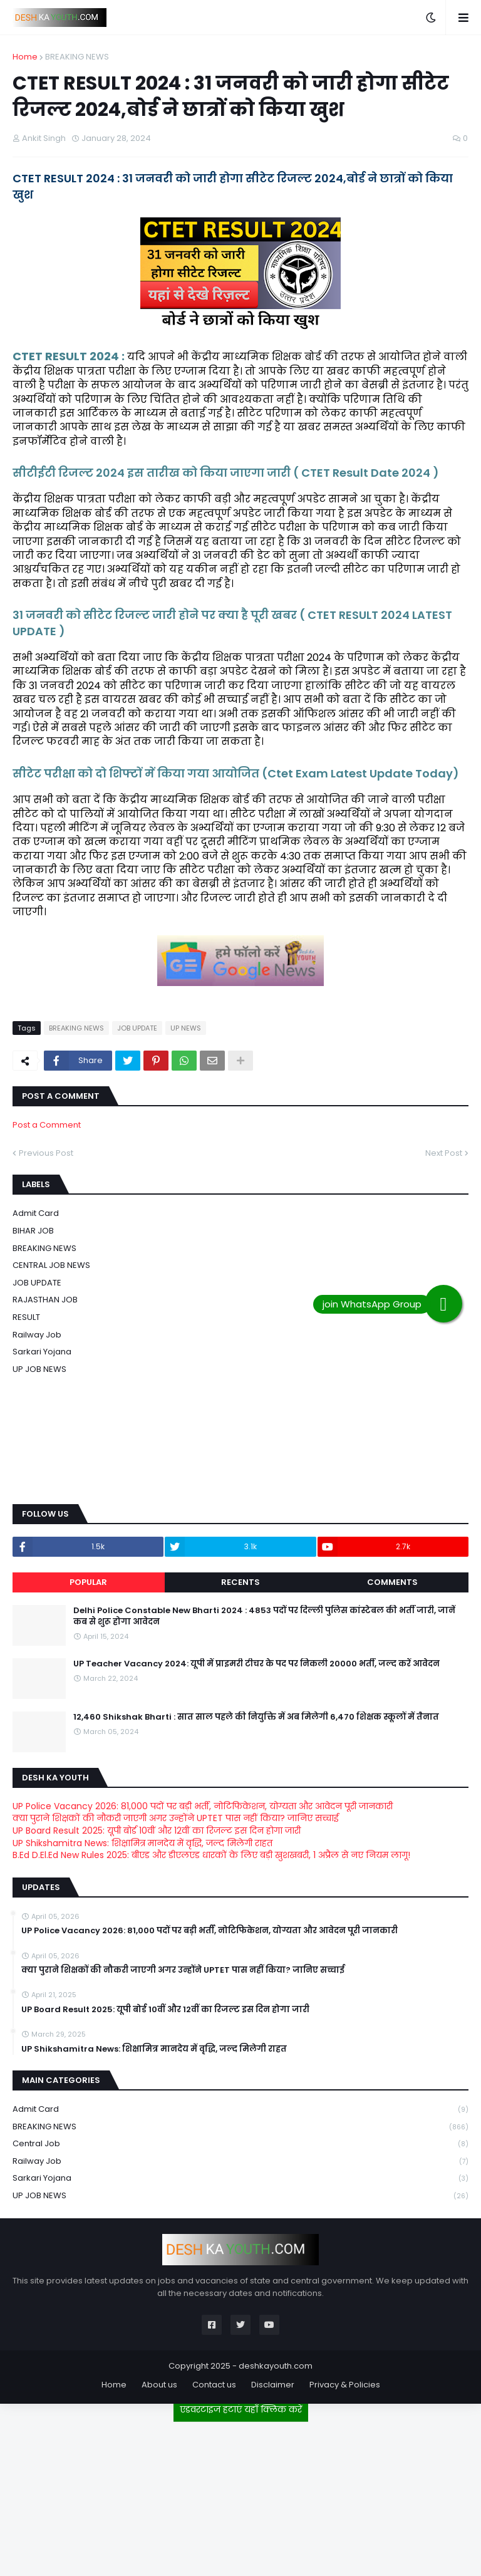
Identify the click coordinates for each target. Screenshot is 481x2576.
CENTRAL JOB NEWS (51, 1265)
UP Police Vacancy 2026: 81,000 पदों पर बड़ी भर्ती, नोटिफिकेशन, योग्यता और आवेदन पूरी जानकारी (203, 1806)
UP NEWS (185, 1028)
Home (25, 57)
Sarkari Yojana (42, 1352)
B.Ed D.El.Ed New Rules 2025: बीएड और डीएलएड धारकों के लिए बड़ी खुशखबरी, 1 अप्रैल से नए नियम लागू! (211, 1855)
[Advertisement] (240, 2494)
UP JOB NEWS (39, 1369)
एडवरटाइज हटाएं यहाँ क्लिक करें (241, 2409)
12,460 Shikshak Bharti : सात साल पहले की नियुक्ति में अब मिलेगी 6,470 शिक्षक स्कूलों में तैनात (256, 1717)
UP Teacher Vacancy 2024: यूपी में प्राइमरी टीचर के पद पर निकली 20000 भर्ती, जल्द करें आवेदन (256, 1664)
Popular (88, 1582)
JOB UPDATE (137, 1028)
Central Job (240, 2144)
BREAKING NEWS (77, 57)
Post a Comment (47, 1125)
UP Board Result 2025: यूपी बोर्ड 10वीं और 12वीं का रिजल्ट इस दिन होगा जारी (157, 1830)
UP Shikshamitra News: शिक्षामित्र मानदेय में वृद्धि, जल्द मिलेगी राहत (142, 1843)
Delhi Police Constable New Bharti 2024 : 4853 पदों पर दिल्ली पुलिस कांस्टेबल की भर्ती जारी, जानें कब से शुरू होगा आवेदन (264, 1616)
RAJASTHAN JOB (45, 1300)
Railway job (37, 1335)
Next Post (443, 1153)
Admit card (36, 1213)
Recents (240, 1582)
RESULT (26, 1317)
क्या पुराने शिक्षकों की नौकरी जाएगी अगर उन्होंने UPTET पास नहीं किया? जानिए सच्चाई (176, 1818)
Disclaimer (272, 2385)
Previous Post (46, 1153)
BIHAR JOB (33, 1231)
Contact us (214, 2385)
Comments (392, 1582)
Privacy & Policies (344, 2385)
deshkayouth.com (276, 2366)
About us (159, 2385)
